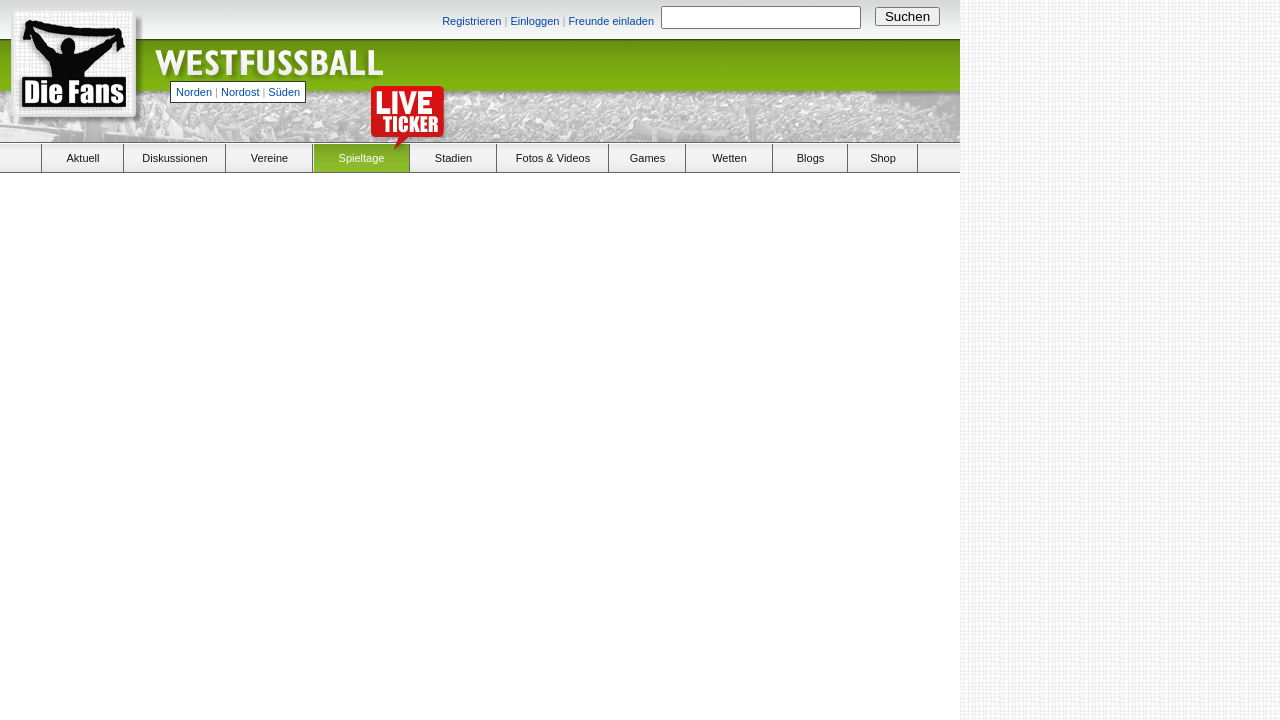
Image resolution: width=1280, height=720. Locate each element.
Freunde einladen (611, 21)
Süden (284, 92)
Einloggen (534, 21)
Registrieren (471, 21)
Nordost (240, 92)
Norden (194, 92)
